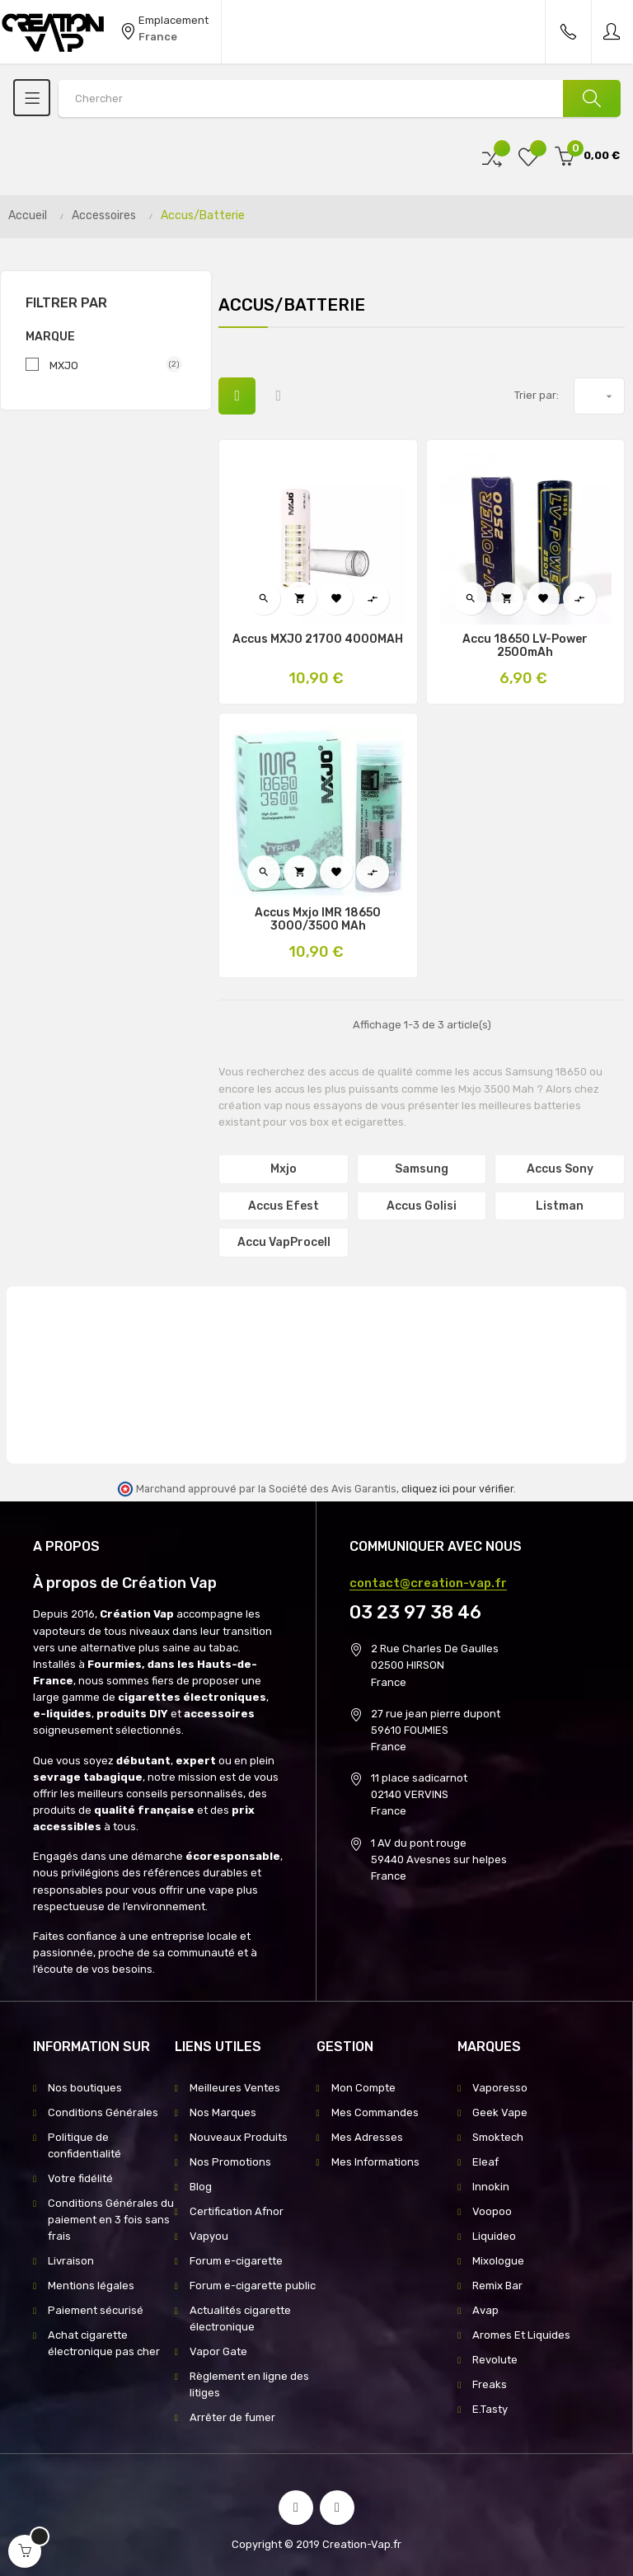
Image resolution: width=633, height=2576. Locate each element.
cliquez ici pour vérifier (457, 1488)
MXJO (109, 365)
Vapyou (209, 2236)
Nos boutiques (85, 2088)
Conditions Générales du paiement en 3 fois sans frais (111, 2219)
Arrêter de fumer (232, 2417)
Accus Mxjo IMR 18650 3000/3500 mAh (318, 919)
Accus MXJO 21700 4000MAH (317, 639)
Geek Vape (500, 2112)
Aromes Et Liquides (521, 2335)
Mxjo (283, 1169)
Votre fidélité (80, 2178)
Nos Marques (223, 2112)
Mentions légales (91, 2285)
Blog (201, 2186)
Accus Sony (560, 1169)
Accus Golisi (422, 1206)
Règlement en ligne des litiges (249, 2384)
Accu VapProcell (284, 1242)
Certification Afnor (237, 2211)
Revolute (495, 2360)
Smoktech (497, 2137)
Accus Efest (283, 1206)
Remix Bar (497, 2285)
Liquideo (494, 2236)
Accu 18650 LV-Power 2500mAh (525, 646)
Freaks (489, 2384)
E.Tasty (490, 2409)
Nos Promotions (230, 2162)
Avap (485, 2310)
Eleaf (485, 2162)
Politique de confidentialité (84, 2145)
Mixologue (498, 2261)
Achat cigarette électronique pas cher (104, 2343)
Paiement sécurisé (95, 2310)
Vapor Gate (218, 2351)
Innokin (490, 2186)
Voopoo (492, 2211)
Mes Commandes (375, 2112)
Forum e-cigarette (236, 2261)
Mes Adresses (367, 2137)
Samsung (421, 1169)
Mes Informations (375, 2162)
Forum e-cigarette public (253, 2285)
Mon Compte (363, 2088)
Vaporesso (500, 2088)
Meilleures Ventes (235, 2088)
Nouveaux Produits (239, 2137)
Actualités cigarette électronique (240, 2318)
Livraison (71, 2261)
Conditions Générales (103, 2112)
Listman (560, 1206)
